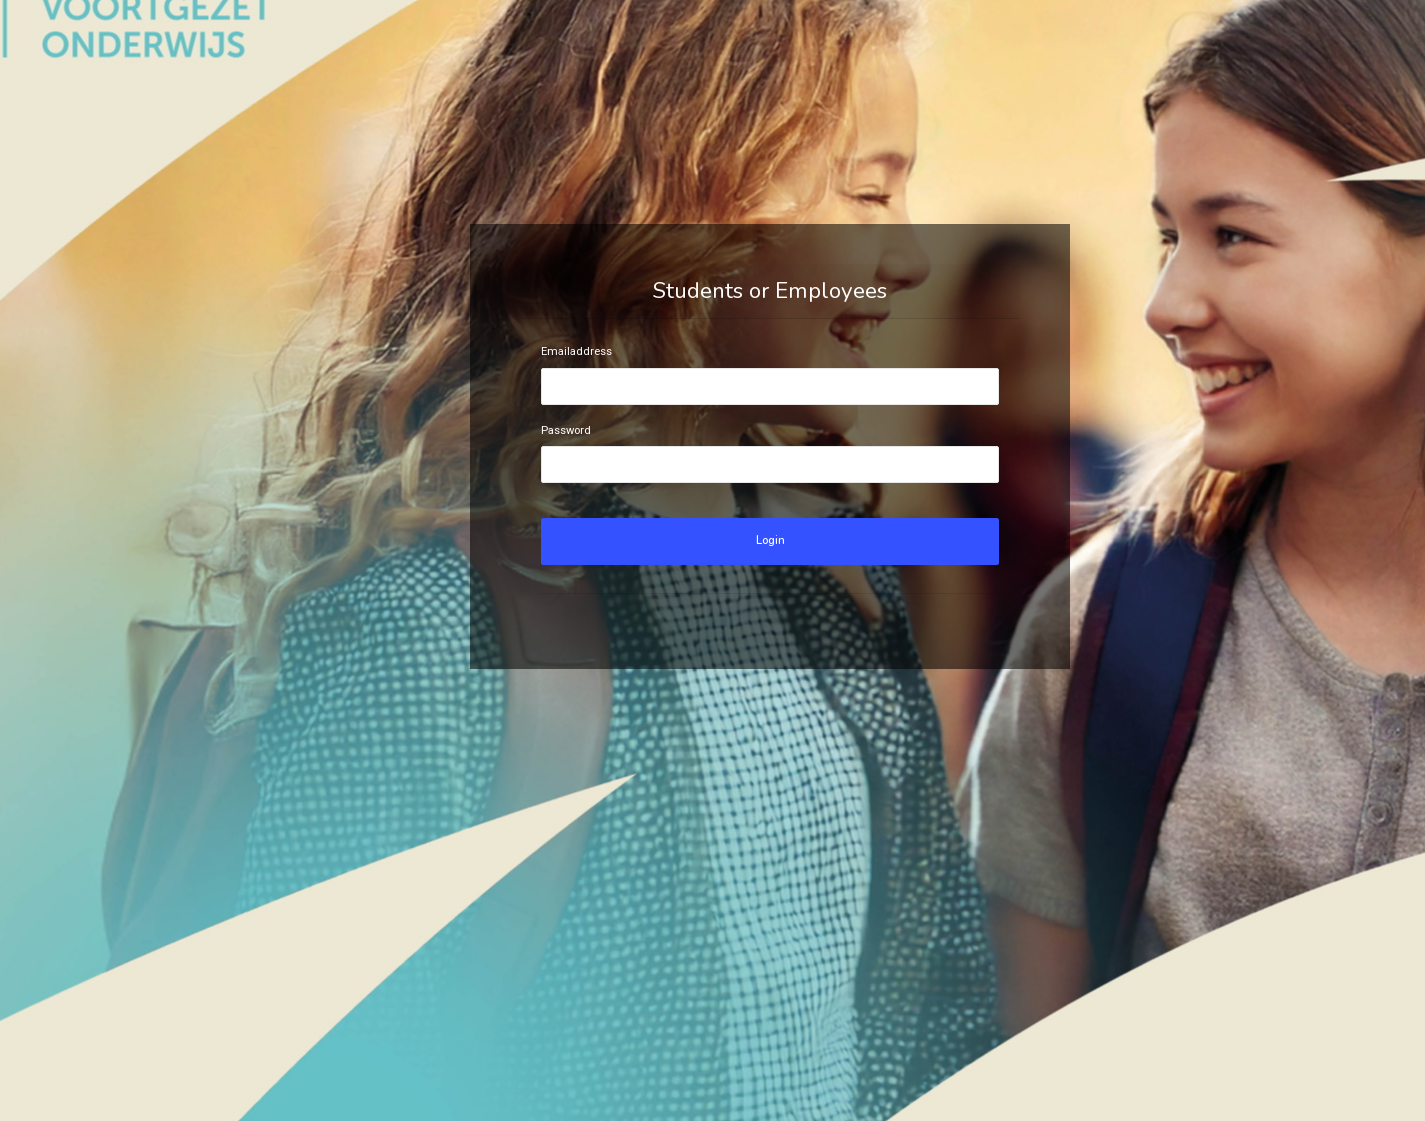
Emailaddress (576, 351)
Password (566, 430)
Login (770, 540)
